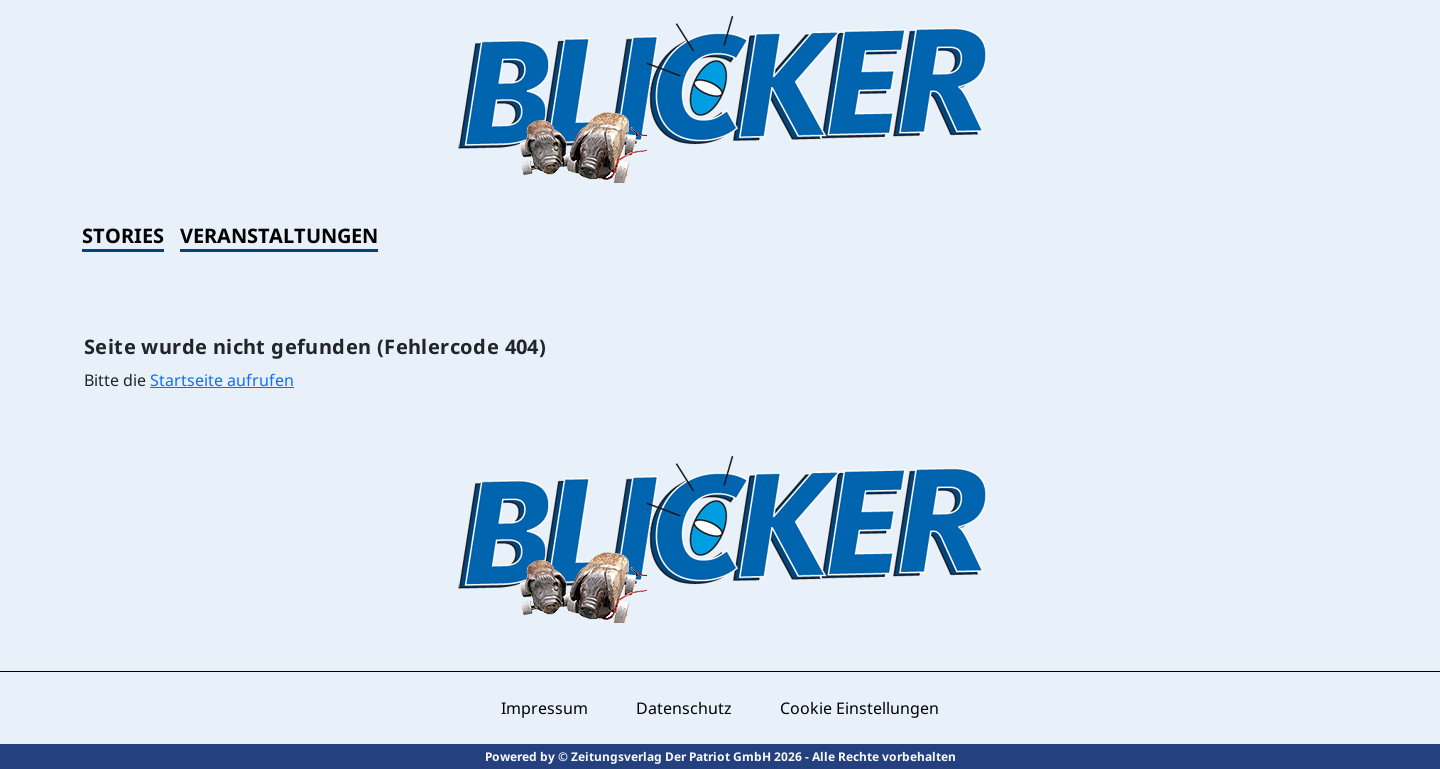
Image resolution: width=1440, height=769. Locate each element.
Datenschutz (684, 708)
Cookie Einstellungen (859, 708)
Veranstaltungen (279, 235)
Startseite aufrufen (222, 380)
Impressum (544, 708)
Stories (123, 235)
